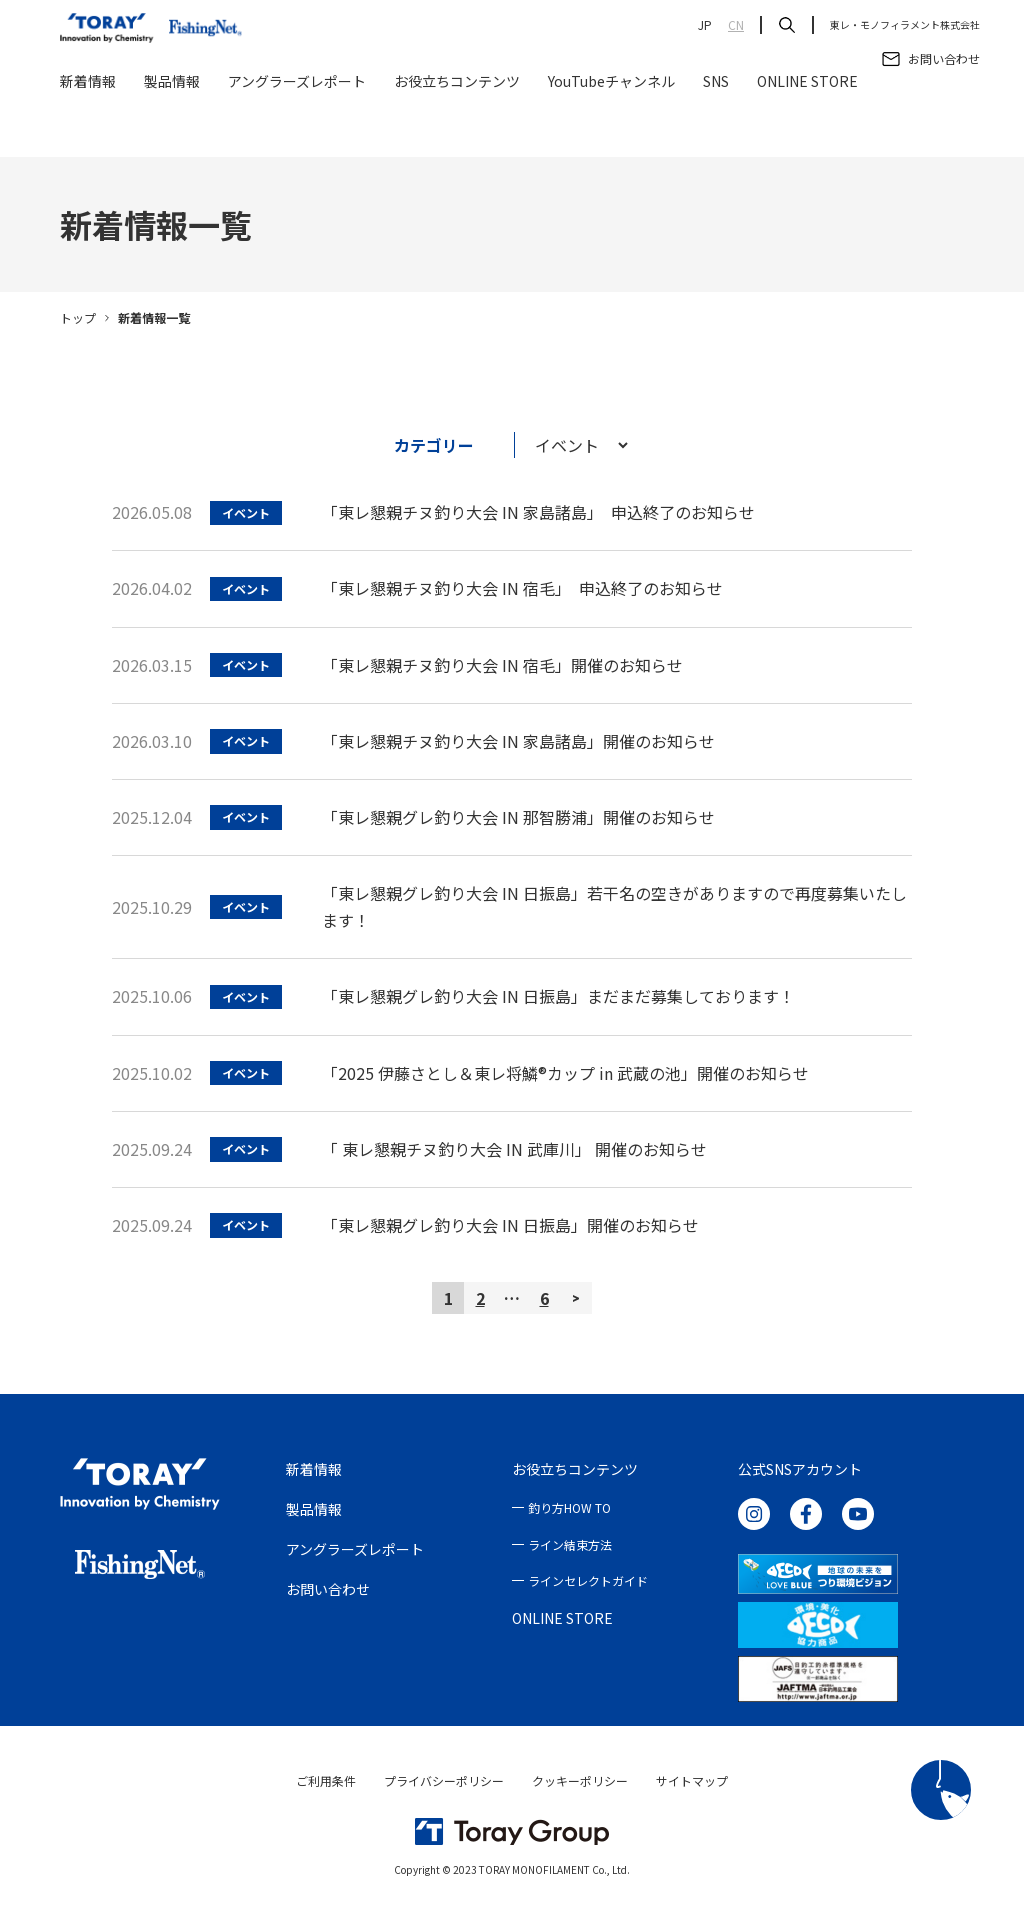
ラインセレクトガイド (588, 1580)
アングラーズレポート (297, 132)
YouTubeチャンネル (611, 132)
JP (705, 25)
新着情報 (88, 132)
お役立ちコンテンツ (457, 132)
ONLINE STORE (807, 132)
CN (736, 25)
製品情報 (172, 132)
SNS (716, 132)
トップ (78, 317)
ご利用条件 (326, 1780)
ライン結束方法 (570, 1544)
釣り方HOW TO (569, 1507)
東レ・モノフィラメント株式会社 (905, 25)
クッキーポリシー (580, 1780)
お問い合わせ (328, 1589)
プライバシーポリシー (444, 1780)
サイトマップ (692, 1780)
